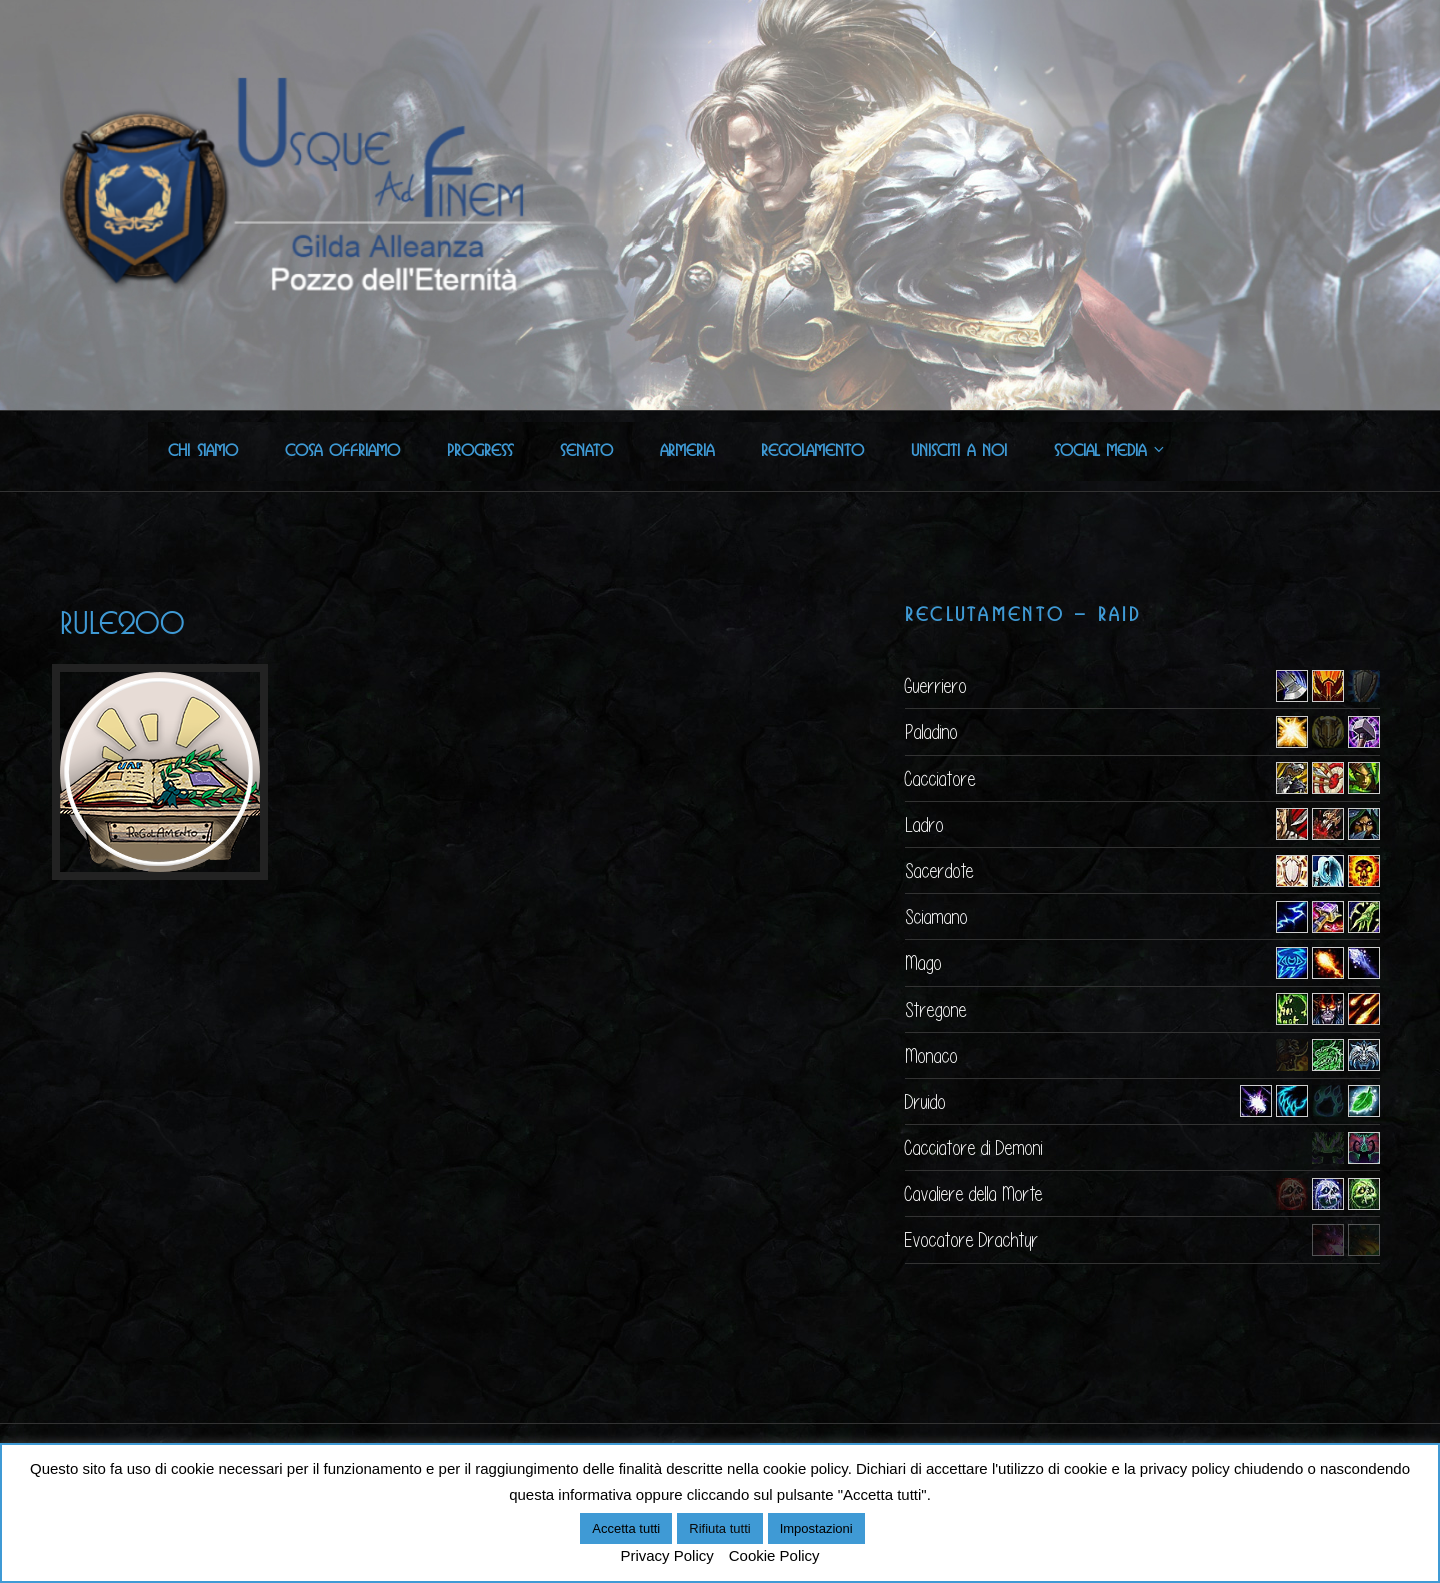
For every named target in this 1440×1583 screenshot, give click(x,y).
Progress (480, 450)
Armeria (687, 450)
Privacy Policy (666, 1555)
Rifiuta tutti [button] (719, 1528)
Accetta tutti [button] (626, 1528)
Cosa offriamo (342, 450)
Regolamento (812, 450)
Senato (586, 450)
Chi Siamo (203, 450)
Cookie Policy (774, 1555)
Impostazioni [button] (816, 1528)
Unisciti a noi (959, 450)
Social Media (1110, 450)
